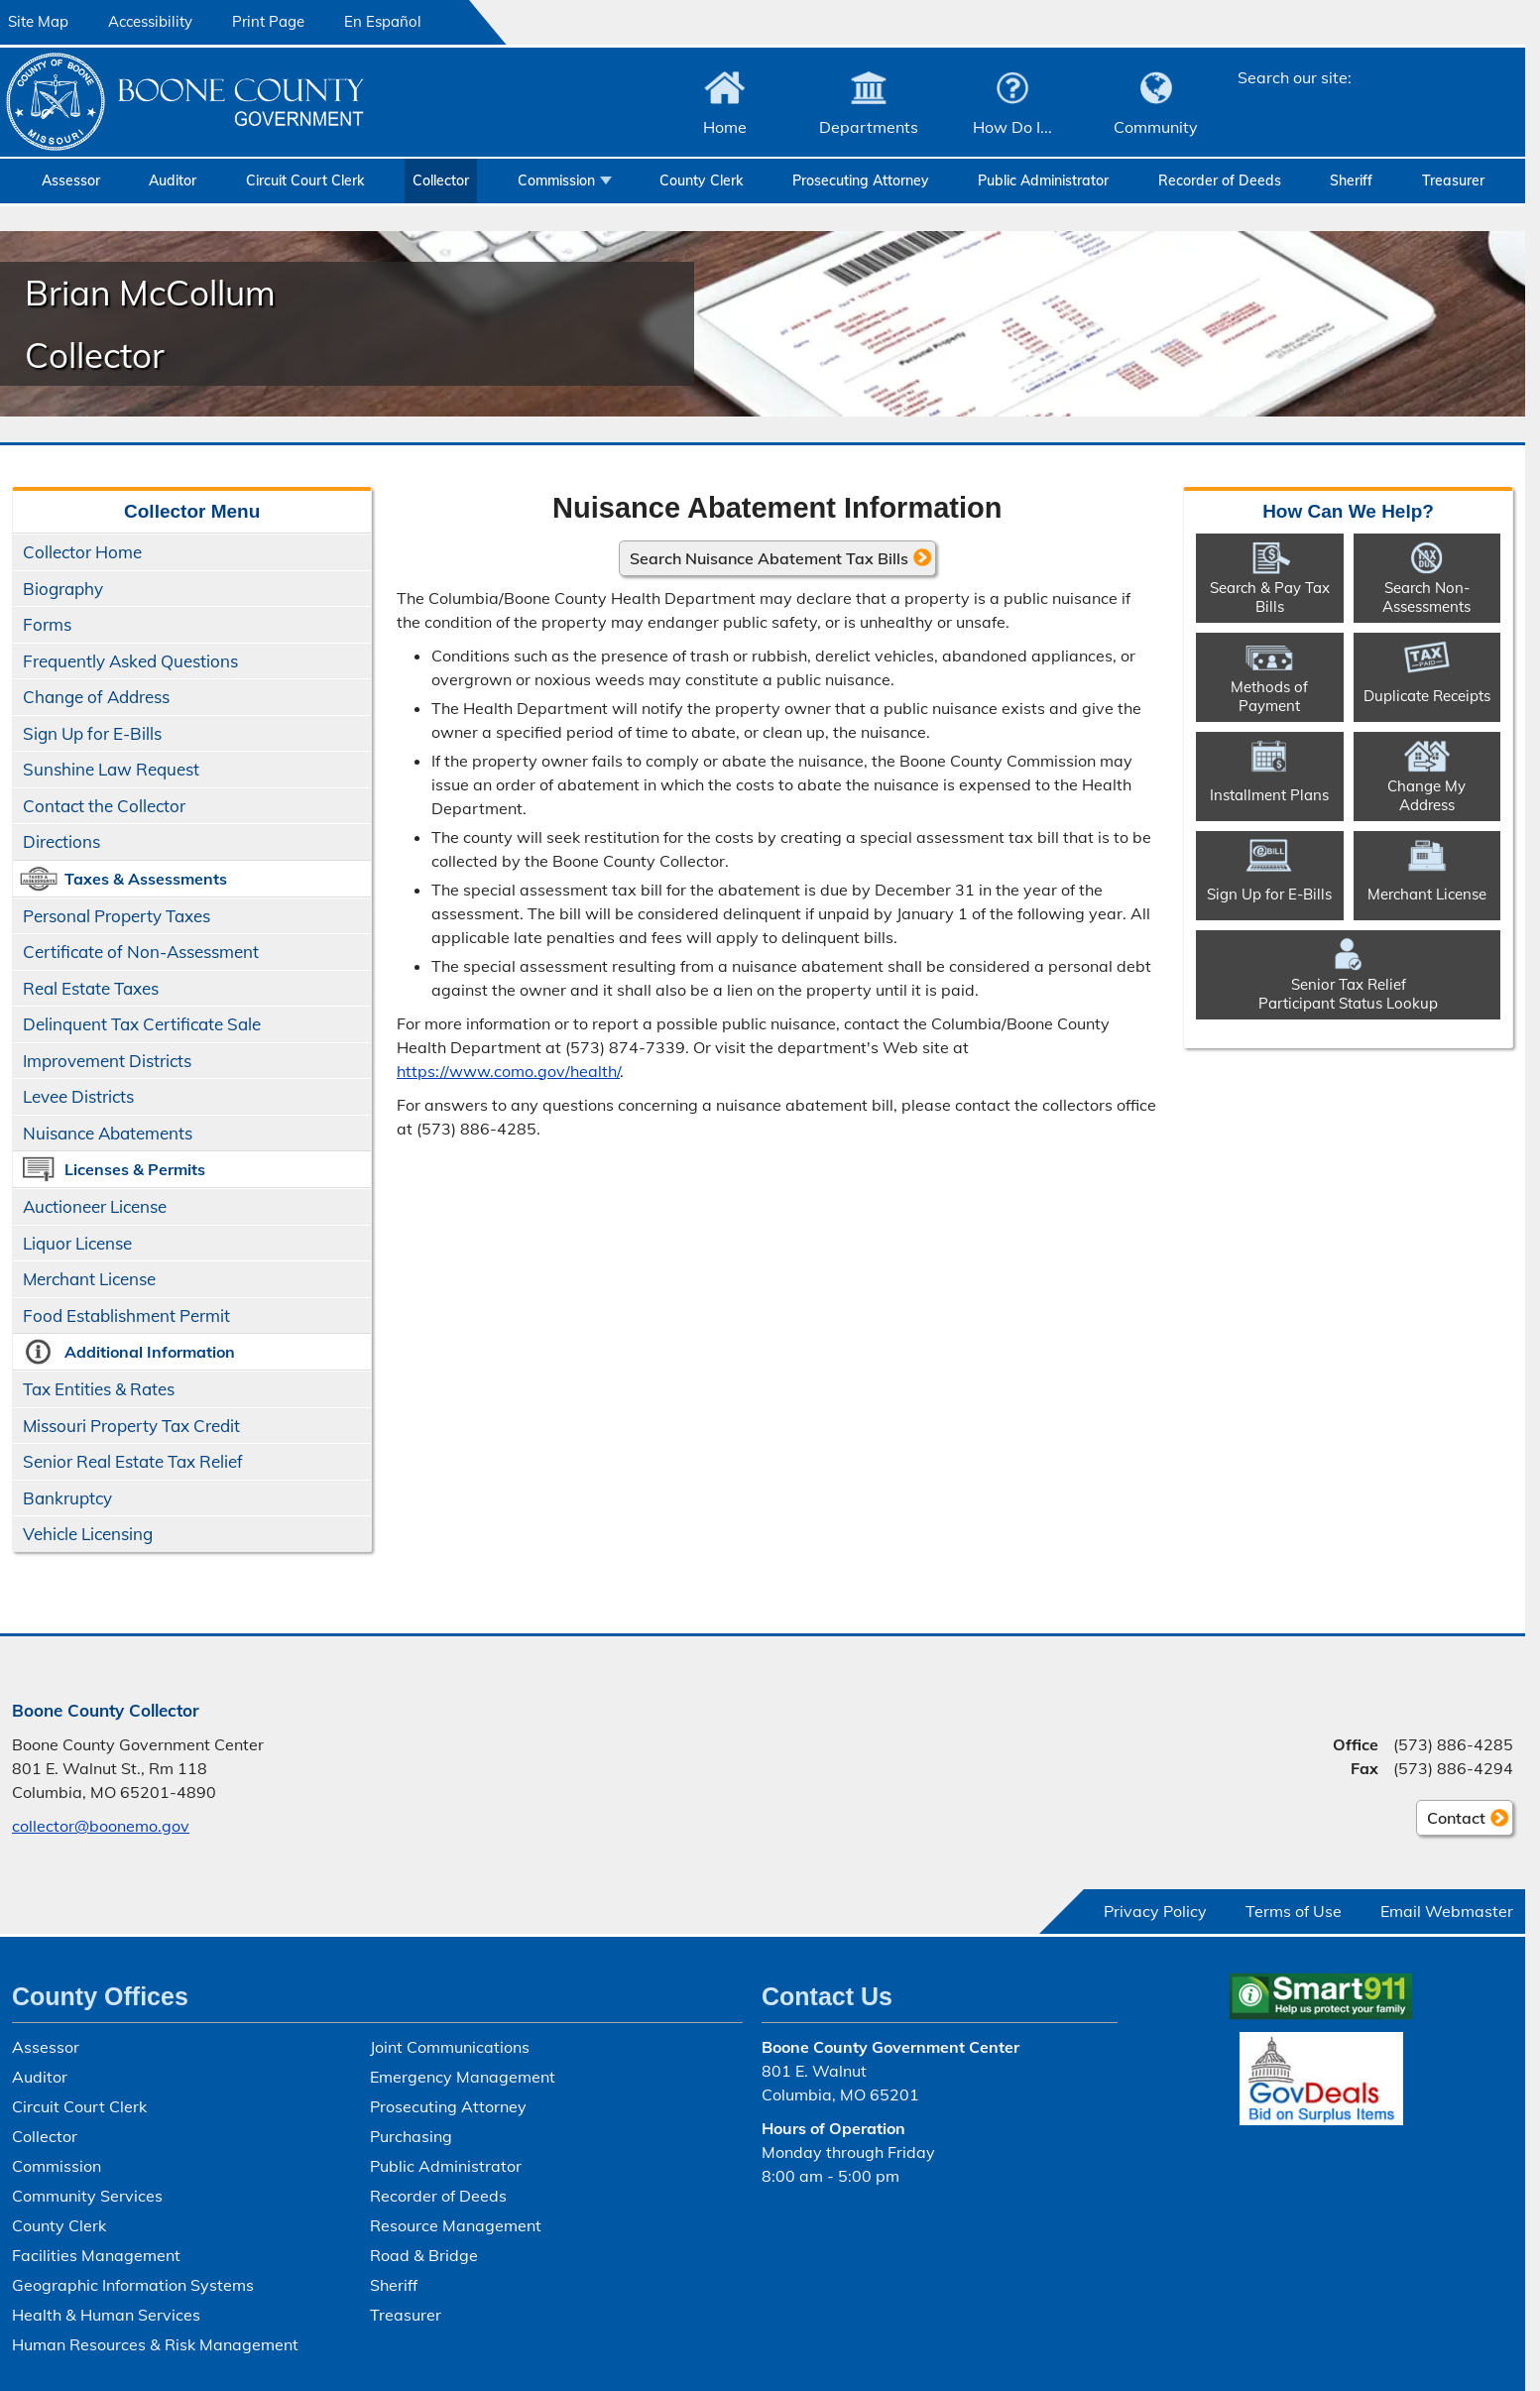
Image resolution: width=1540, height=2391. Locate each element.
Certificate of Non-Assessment (141, 951)
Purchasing (411, 2136)
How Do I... (1012, 127)
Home (725, 127)
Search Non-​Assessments (1426, 596)
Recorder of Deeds (1219, 180)
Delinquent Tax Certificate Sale (142, 1024)
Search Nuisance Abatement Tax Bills (769, 557)
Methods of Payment (1269, 695)
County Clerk (701, 180)
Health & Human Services (106, 2315)
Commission (556, 180)
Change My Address (1426, 794)
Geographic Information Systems (133, 2285)
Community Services (87, 2196)
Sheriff (1351, 180)
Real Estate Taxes (91, 988)
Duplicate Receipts (1426, 695)
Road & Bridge (424, 2255)
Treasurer (1453, 180)
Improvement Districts (107, 1060)
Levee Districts (78, 1096)
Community (1156, 127)
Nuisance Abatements (107, 1133)
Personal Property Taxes (116, 915)
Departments (868, 127)
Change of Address (96, 696)
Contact (1450, 1821)
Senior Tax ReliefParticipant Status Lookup (1348, 993)
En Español (382, 21)
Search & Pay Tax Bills (1270, 596)
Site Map (38, 21)
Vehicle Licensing (88, 1533)
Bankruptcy (67, 1498)
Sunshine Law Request (111, 769)
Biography (63, 588)
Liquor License (77, 1243)
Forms (47, 624)
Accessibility (150, 21)
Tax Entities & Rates (99, 1388)
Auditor (172, 180)
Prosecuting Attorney (860, 180)
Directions (61, 841)
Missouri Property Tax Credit (131, 1425)
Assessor (71, 180)
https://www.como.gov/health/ (508, 1070)
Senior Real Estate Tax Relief (133, 1461)
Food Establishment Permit (126, 1315)
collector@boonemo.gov (100, 1826)
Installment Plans (1269, 794)
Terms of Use (1293, 1911)
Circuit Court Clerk (305, 180)
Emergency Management (462, 2077)
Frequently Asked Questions (130, 661)
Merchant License (89, 1278)
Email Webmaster (1446, 1911)
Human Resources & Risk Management (155, 2344)
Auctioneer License (95, 1206)
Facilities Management (96, 2255)
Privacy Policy (1155, 1911)
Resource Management (455, 2225)
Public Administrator (1043, 180)
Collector (441, 180)
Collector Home (82, 551)
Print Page (268, 21)
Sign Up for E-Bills (92, 733)
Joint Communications (450, 2047)
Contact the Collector (104, 805)
